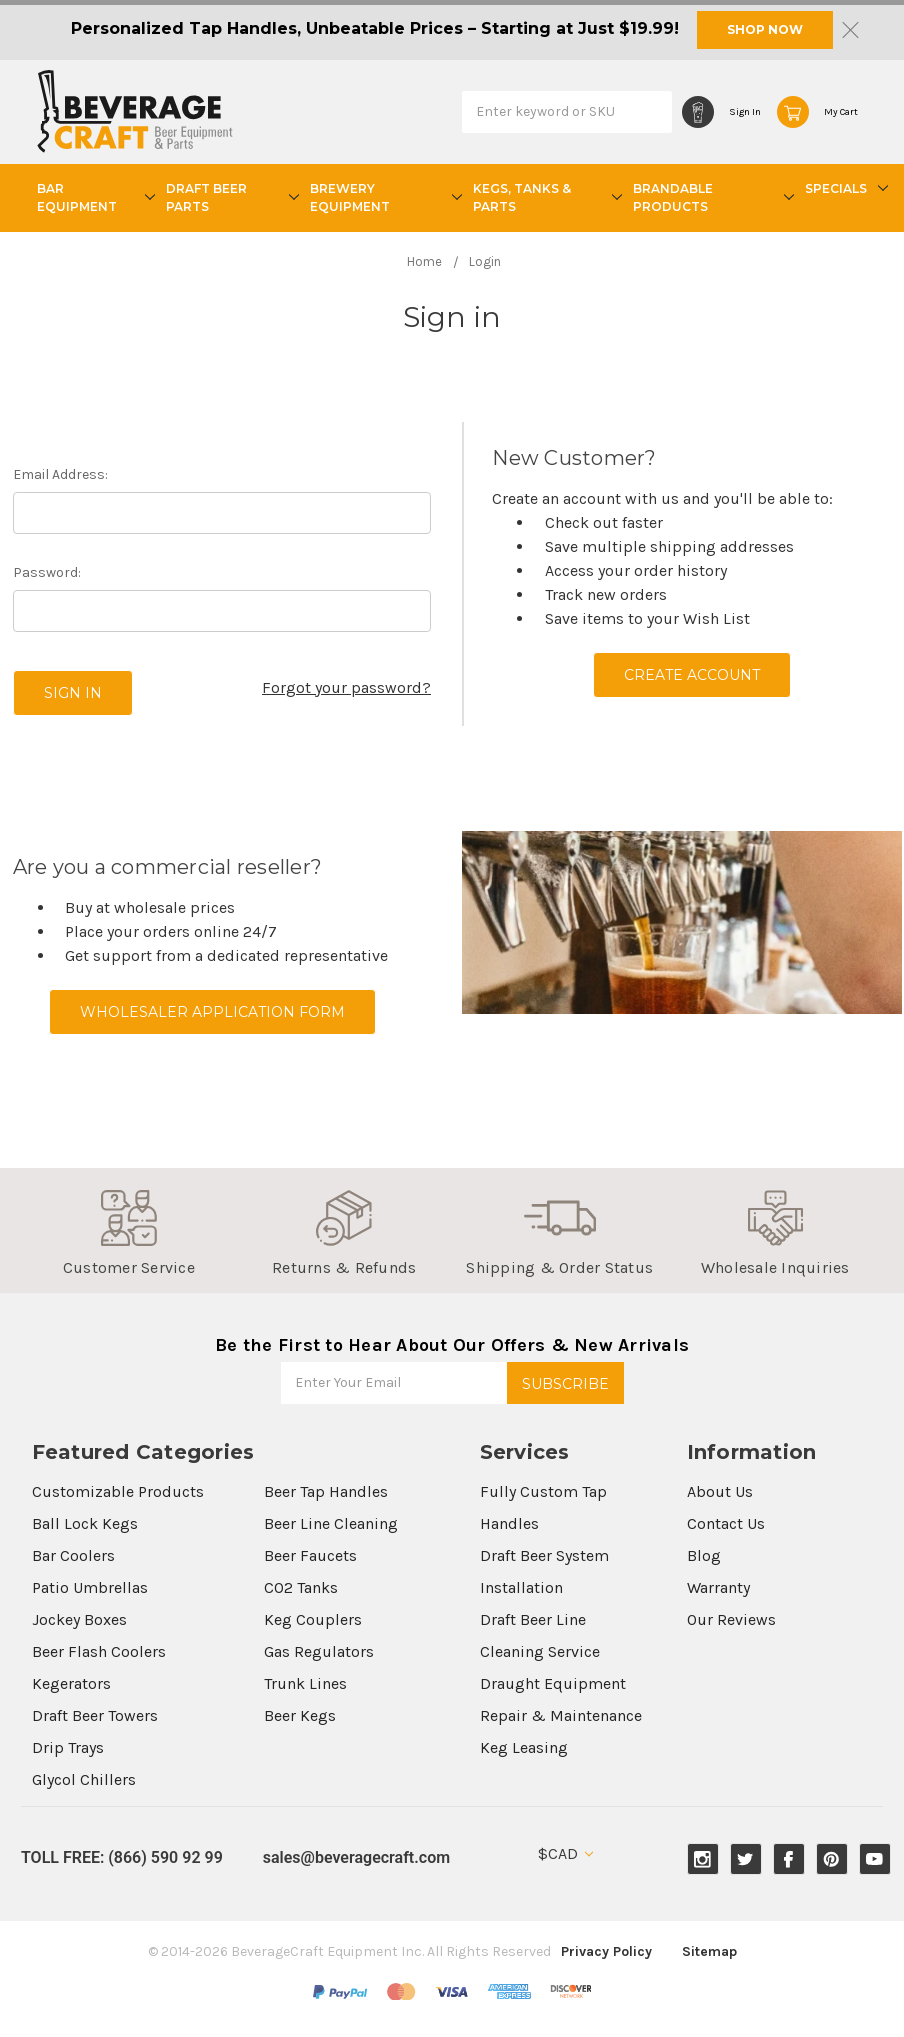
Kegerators (71, 1683)
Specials (844, 188)
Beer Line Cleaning (331, 1523)
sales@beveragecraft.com (356, 1857)
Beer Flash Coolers (99, 1651)
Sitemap (709, 1951)
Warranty (718, 1587)
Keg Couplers (313, 1619)
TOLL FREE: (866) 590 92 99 (122, 1857)
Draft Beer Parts (230, 197)
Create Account (692, 675)
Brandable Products (711, 197)
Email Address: (60, 474)
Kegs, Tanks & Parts (545, 197)
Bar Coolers (73, 1555)
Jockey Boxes (79, 1619)
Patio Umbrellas (90, 1587)
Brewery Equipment (383, 197)
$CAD (565, 1853)
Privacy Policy (606, 1951)
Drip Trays (68, 1747)
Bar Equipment (93, 197)
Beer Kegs (300, 1715)
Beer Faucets (310, 1555)
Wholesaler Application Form (212, 1012)
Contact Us (726, 1523)
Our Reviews (731, 1619)
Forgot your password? (346, 687)
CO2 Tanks (301, 1587)
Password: (47, 572)
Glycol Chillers (84, 1779)
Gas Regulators (319, 1651)
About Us (720, 1491)
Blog (704, 1555)
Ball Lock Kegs (85, 1523)
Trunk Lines (305, 1683)
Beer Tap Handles (326, 1491)
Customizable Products (118, 1491)
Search (652, 111)
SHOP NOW (765, 29)
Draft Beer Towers (95, 1715)
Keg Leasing (524, 1747)
